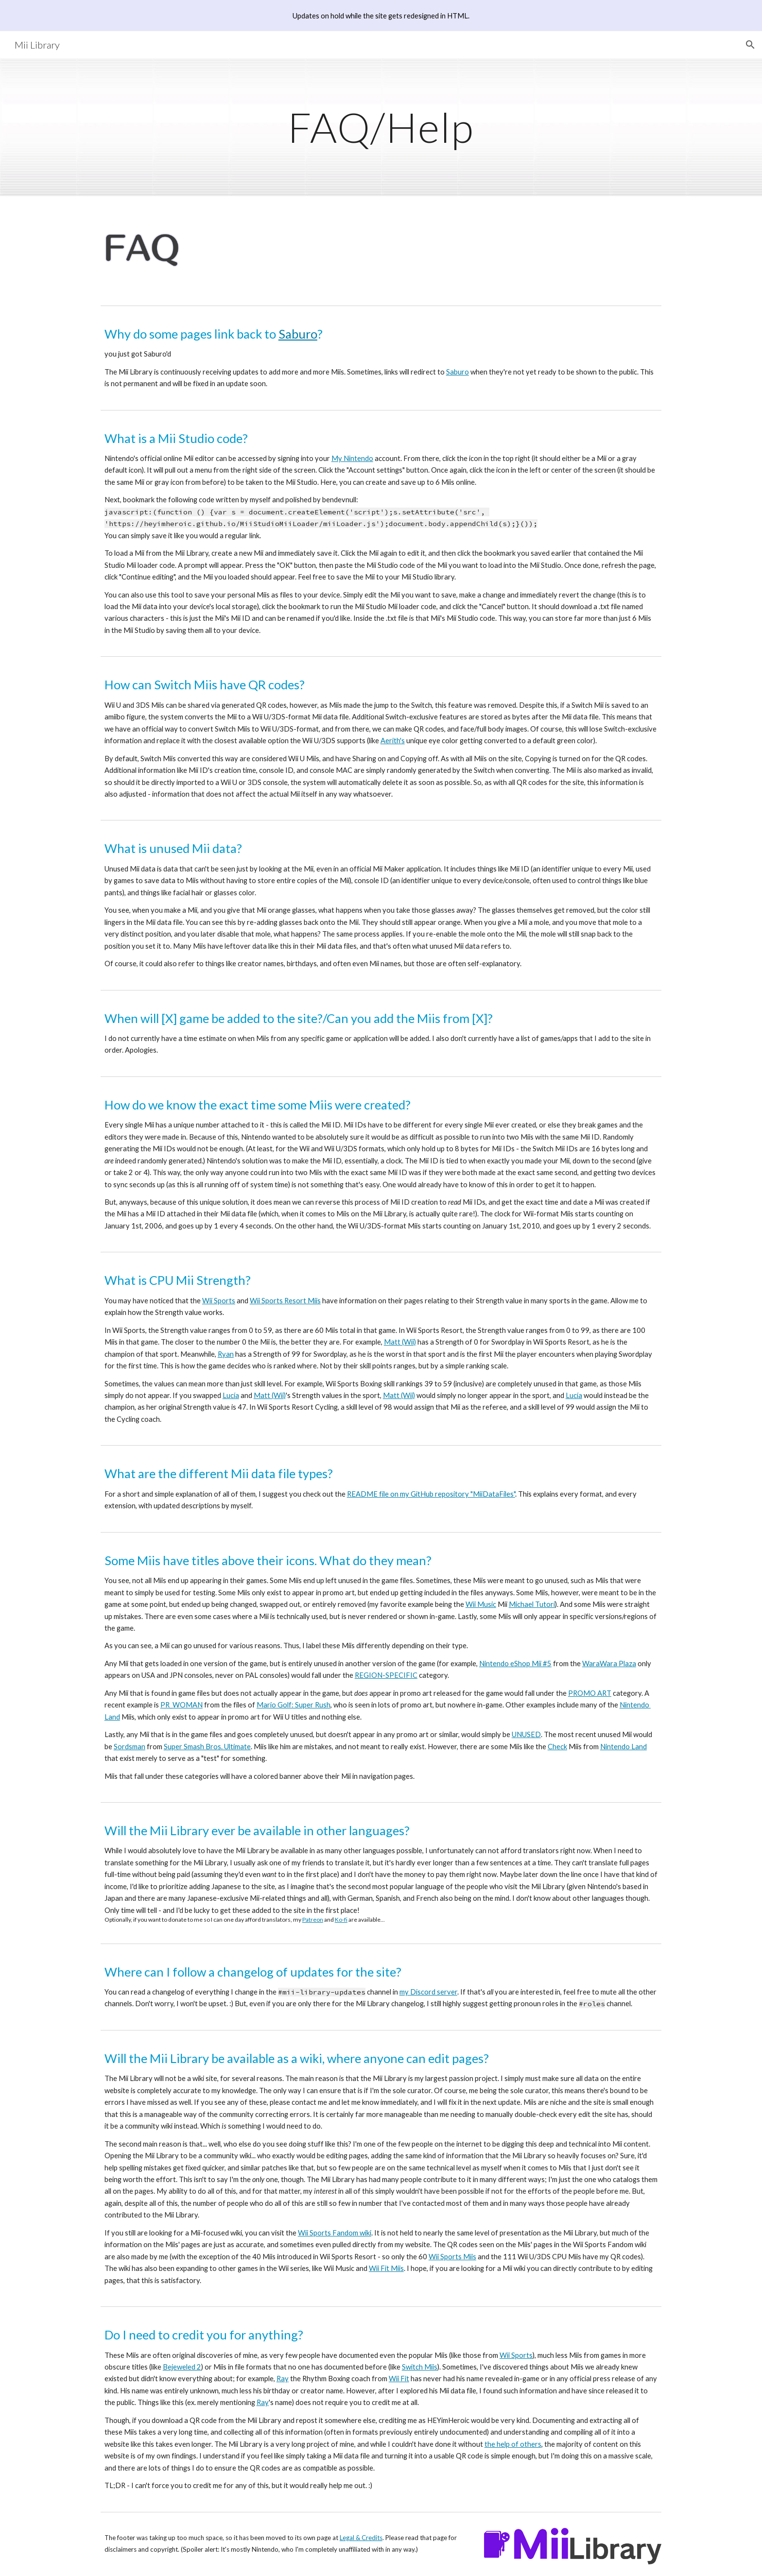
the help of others (513, 2444)
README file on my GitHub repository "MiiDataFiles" (431, 1494)
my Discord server (428, 1992)
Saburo (297, 333)
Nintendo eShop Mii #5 (515, 1663)
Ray (283, 2378)
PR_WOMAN (181, 1705)
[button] (750, 44)
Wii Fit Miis (386, 2268)
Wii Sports (218, 1301)
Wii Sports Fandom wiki (334, 2233)
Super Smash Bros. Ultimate (207, 1746)
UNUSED (526, 1734)
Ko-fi (341, 1919)
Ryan (226, 1354)
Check (557, 1746)
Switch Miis (419, 2367)
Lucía (231, 1395)
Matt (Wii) (400, 1342)
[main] (381, 127)
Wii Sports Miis (452, 2256)
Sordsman (129, 1746)
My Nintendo (352, 458)
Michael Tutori (532, 1604)
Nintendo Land (623, 1746)
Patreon (312, 1919)
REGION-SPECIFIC (386, 1675)
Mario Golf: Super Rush (293, 1705)
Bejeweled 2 (182, 2367)
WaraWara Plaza (609, 1663)
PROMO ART (589, 1693)
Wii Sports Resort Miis (285, 1301)
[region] (381, 15)
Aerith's (393, 740)
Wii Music (481, 1604)
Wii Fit (399, 2378)
